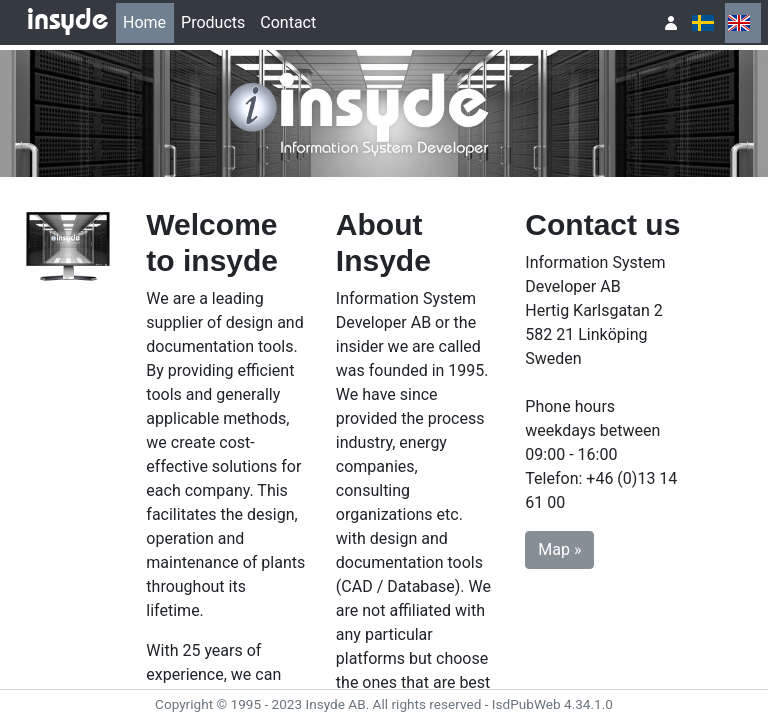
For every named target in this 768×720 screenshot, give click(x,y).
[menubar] (220, 23)
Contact (288, 22)
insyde (68, 22)
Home (144, 22)
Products (213, 22)
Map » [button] (559, 549)
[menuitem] (145, 23)
